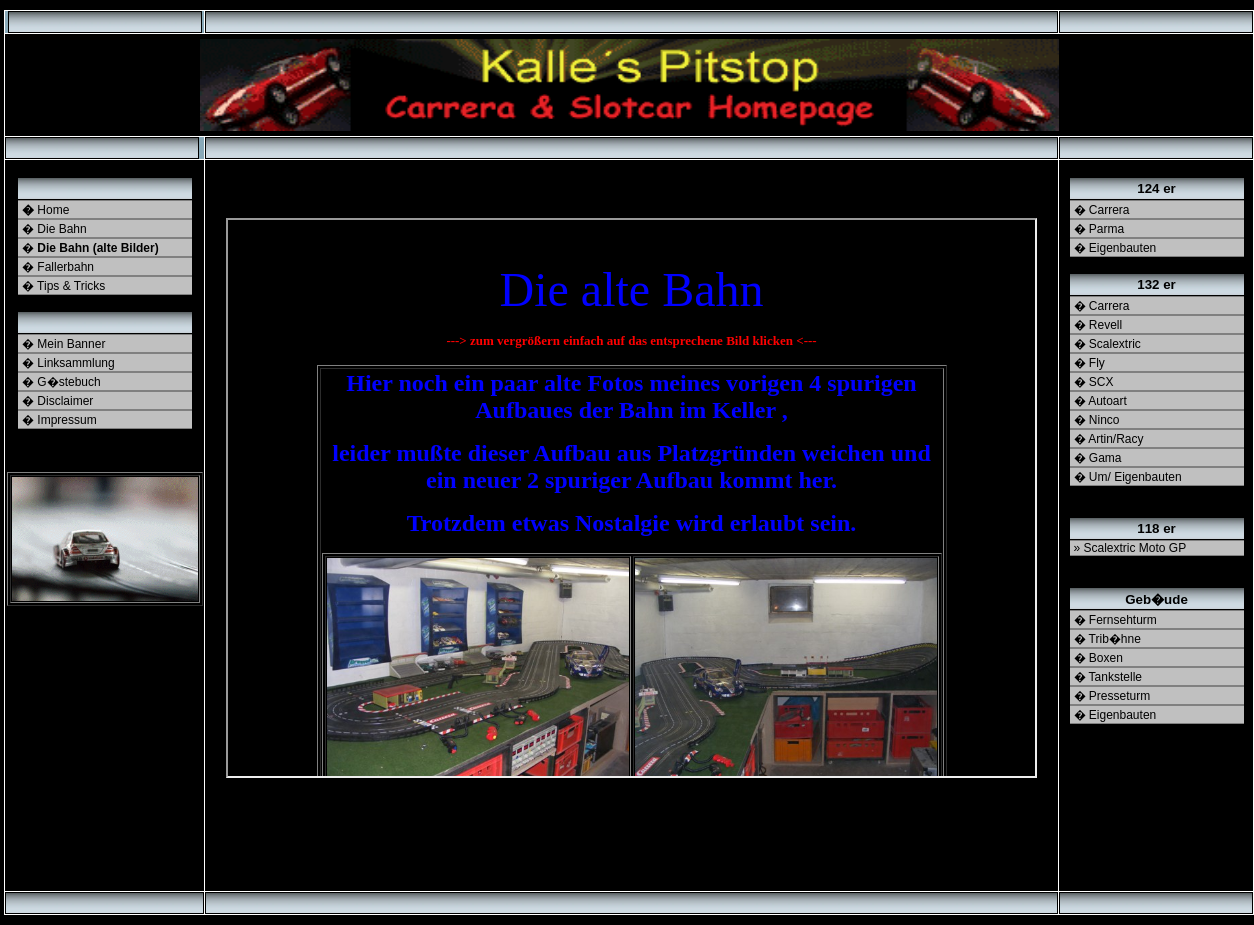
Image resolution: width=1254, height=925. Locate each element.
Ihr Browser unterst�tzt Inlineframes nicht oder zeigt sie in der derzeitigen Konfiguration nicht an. (631, 498)
